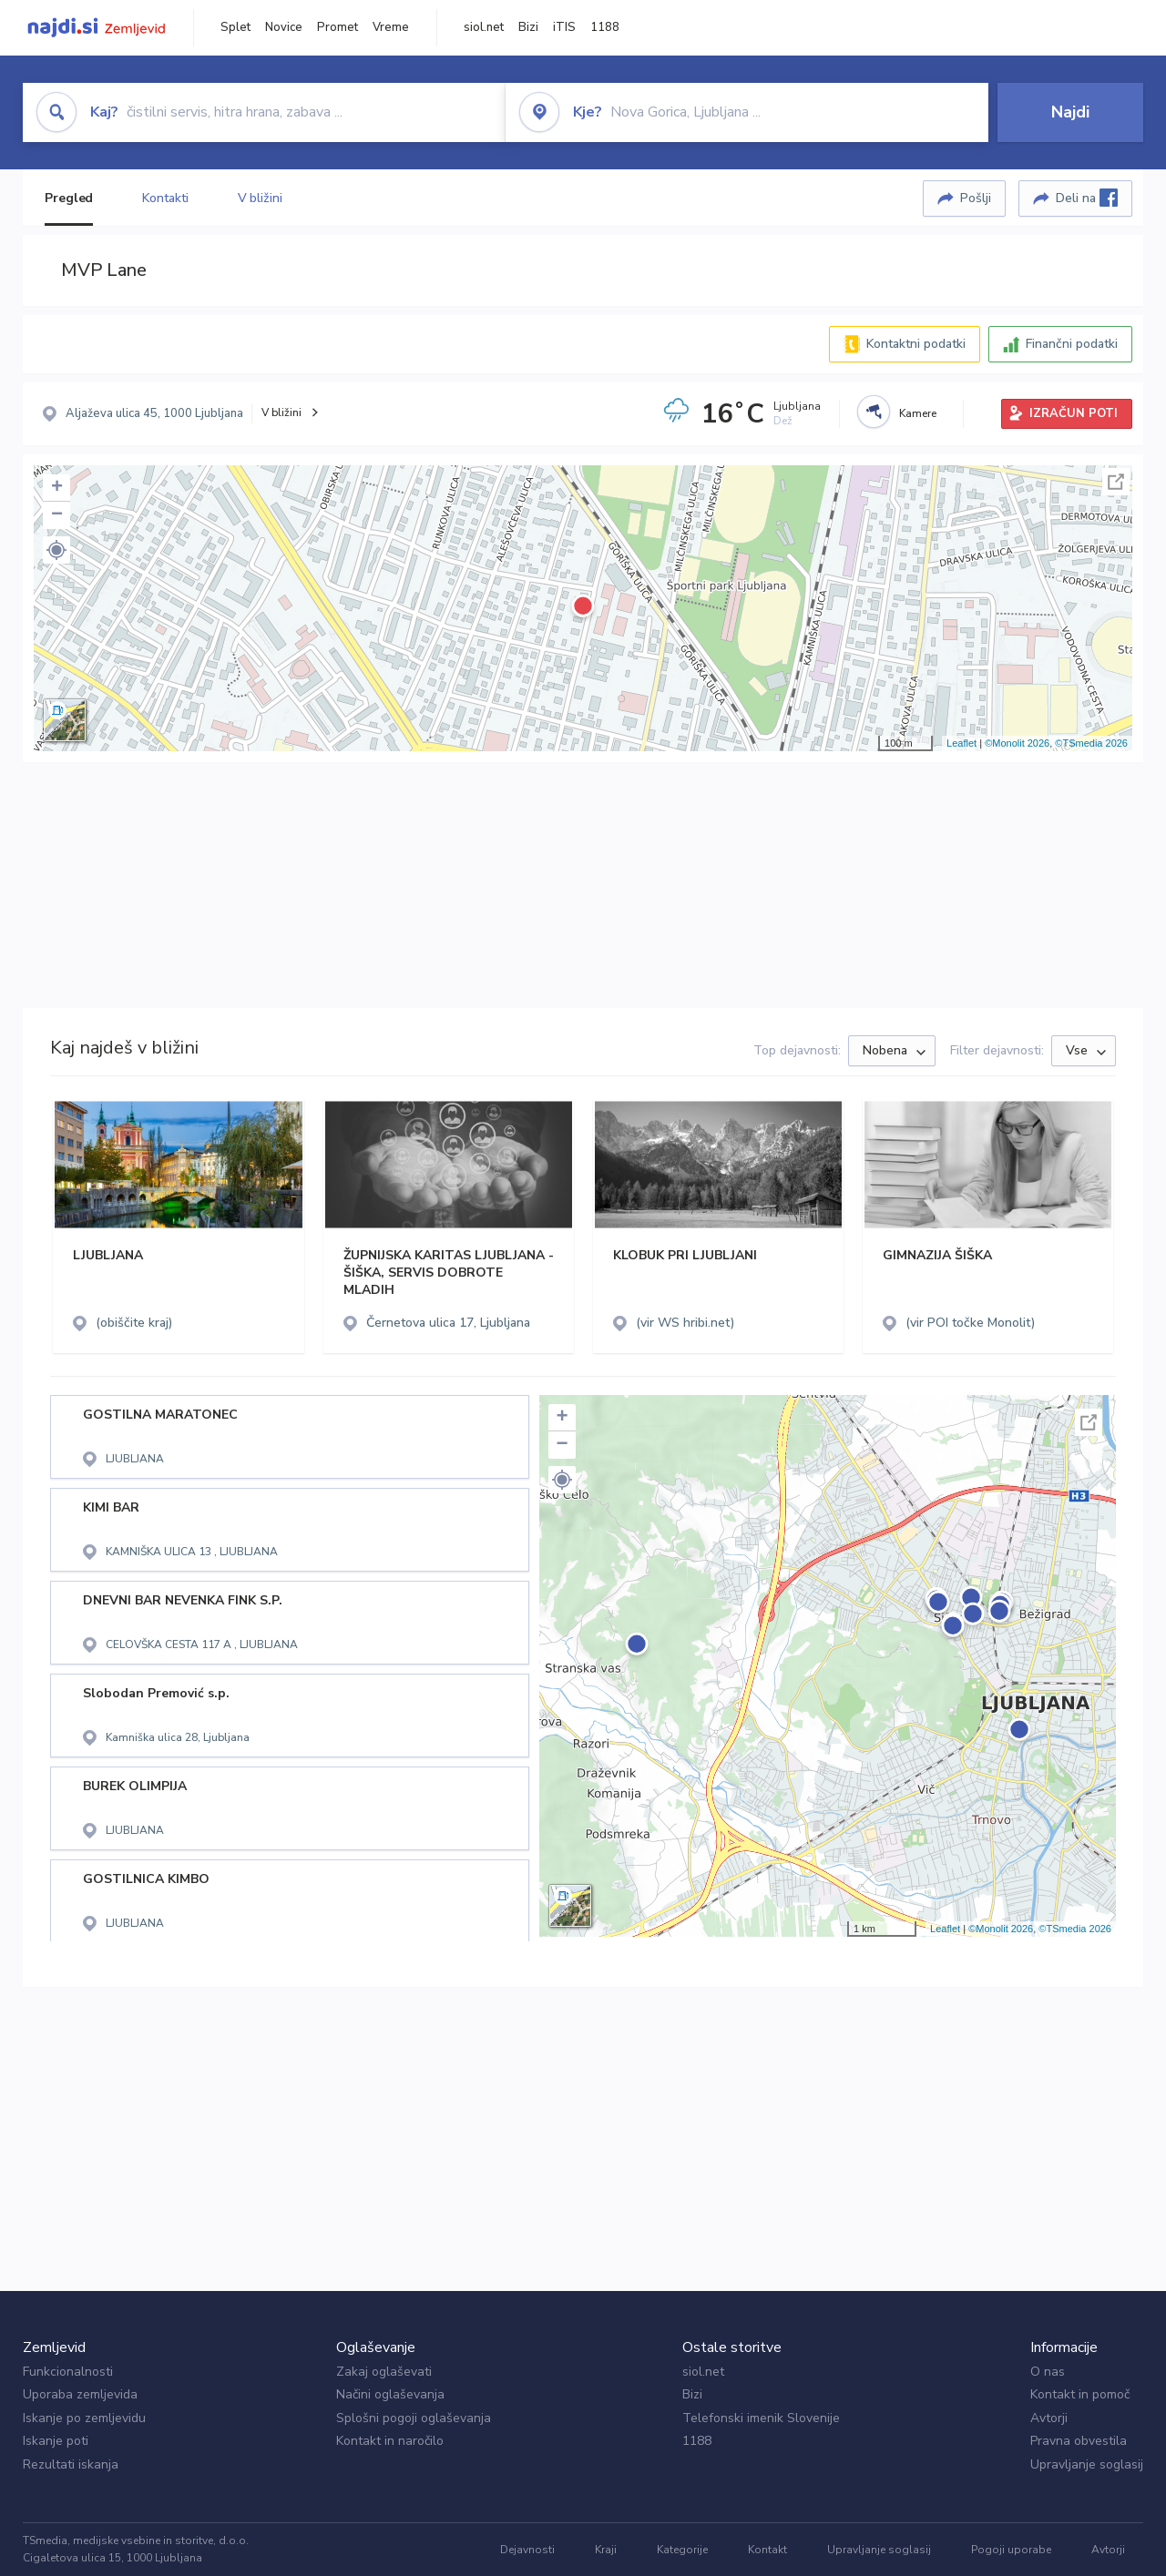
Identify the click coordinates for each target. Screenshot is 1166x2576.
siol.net (484, 27)
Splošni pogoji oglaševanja (413, 2418)
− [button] (57, 515)
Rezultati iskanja (70, 2464)
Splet (235, 27)
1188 (604, 27)
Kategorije (682, 2549)
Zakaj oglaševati (384, 2371)
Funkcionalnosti (68, 2371)
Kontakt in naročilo (390, 2440)
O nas (1047, 2371)
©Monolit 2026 (1017, 743)
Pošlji (975, 198)
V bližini (260, 198)
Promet (337, 27)
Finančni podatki (1072, 343)
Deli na (1087, 197)
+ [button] (57, 488)
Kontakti (165, 198)
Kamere (917, 413)
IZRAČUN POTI (1073, 413)
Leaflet (961, 743)
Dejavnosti (527, 2549)
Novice (283, 27)
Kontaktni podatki (916, 343)
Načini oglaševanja (390, 2394)
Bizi (528, 27)
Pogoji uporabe (1011, 2549)
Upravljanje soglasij (1086, 2464)
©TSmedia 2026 (1091, 743)
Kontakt (767, 2549)
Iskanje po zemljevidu (84, 2418)
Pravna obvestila (1078, 2440)
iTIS (564, 27)
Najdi (1070, 112)
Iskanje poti (55, 2440)
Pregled (69, 198)
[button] (56, 550)
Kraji (606, 2549)
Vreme (391, 27)
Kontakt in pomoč (1080, 2394)
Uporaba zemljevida (80, 2394)
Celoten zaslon (1116, 481)
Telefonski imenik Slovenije (761, 2418)
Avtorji (1049, 2418)
